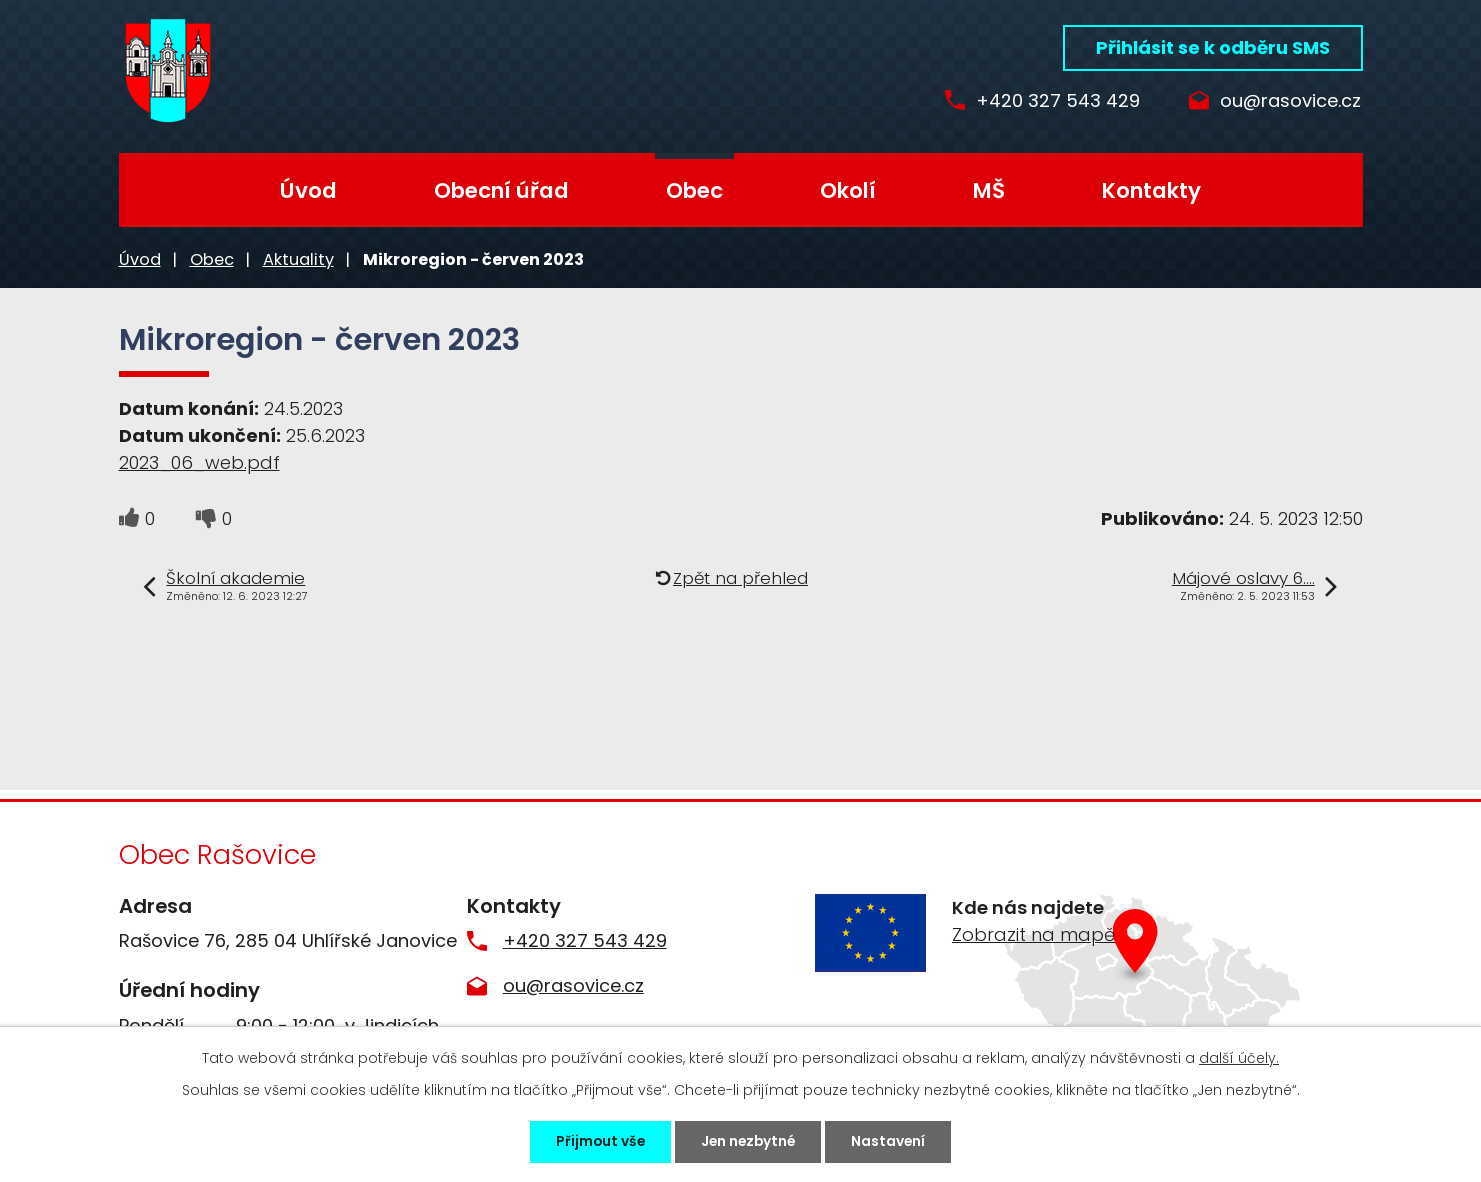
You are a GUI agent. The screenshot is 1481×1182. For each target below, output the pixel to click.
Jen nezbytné (749, 1141)
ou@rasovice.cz (1290, 101)
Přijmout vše (594, 1141)
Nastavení (895, 1141)
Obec (694, 190)
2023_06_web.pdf (199, 462)
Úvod (308, 190)
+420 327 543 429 (1047, 101)
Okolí (848, 190)
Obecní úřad (501, 190)
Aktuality (298, 259)
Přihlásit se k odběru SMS (1213, 47)
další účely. (1239, 1057)
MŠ (989, 190)
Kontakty (1151, 190)
